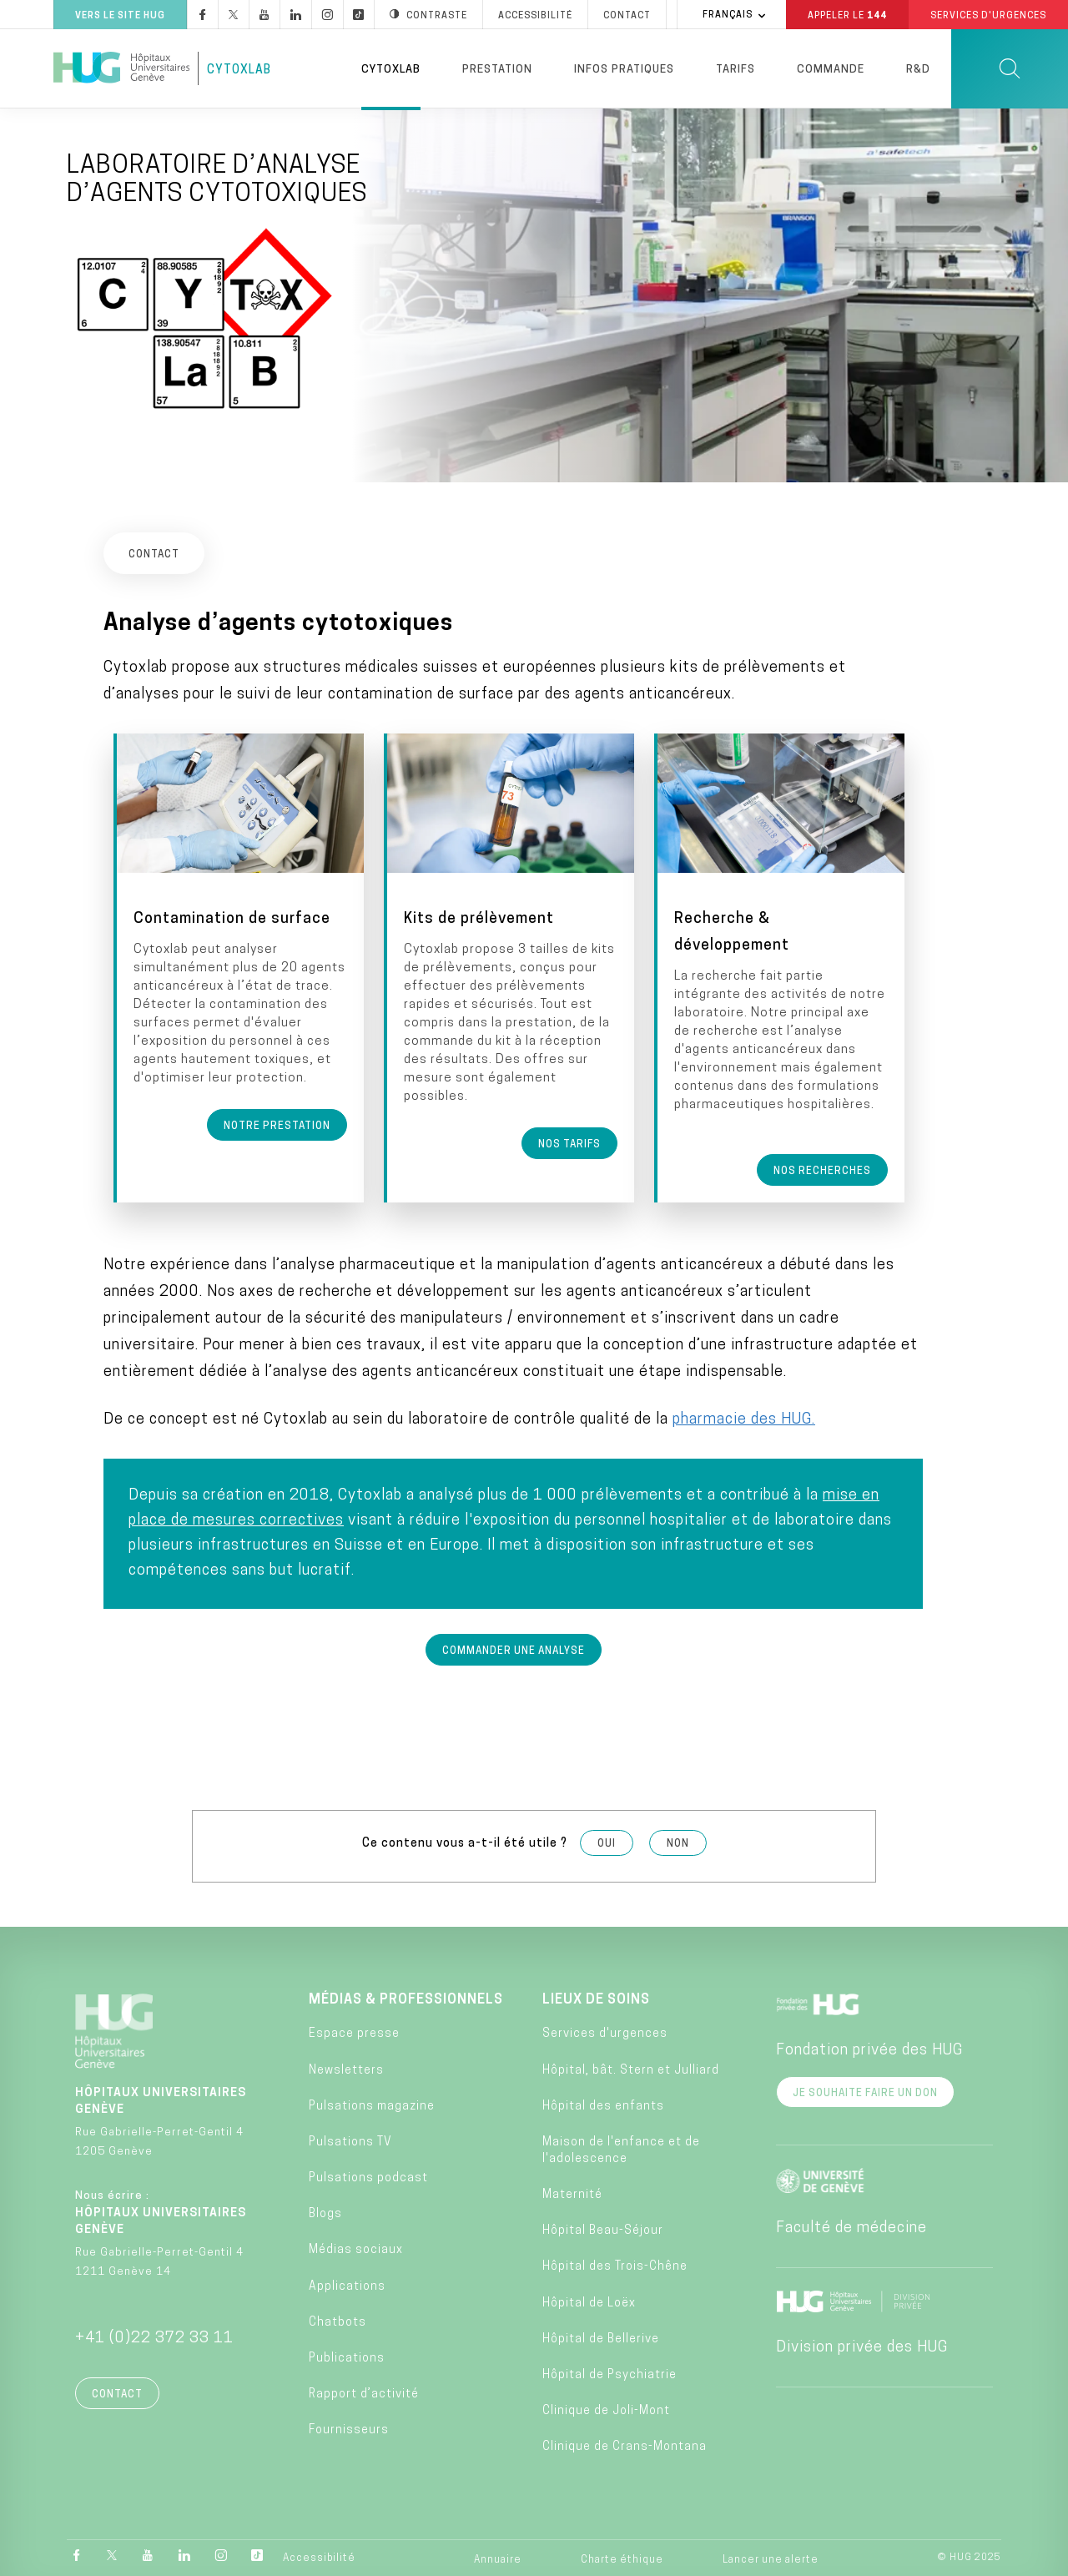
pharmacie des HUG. (744, 1418)
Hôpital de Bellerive (600, 2338)
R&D (918, 69)
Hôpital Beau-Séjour (602, 2229)
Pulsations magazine (372, 2105)
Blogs (325, 2212)
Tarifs (735, 69)
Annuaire (497, 2558)
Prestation (497, 69)
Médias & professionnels (406, 1998)
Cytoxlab (391, 69)
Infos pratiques (624, 69)
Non (678, 1842)
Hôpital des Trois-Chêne (615, 2266)
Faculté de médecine (851, 2227)
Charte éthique (622, 2558)
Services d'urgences (605, 2032)
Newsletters (346, 2069)
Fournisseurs (349, 2428)
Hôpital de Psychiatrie (609, 2373)
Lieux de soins (596, 1998)
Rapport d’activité (364, 2393)
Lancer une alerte (771, 2558)
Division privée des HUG (862, 2346)
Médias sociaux (356, 2249)
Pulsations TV (350, 2141)
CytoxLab (239, 70)
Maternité (572, 2193)
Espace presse (354, 2032)
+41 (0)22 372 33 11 (154, 2337)
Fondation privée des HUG (869, 2049)
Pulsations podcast (368, 2176)
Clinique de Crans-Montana (624, 2445)
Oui (606, 1842)
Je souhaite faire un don (865, 2092)
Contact (117, 2393)
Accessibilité (319, 2557)
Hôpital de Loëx (589, 2302)
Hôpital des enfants (603, 2105)
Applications (347, 2285)
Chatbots (337, 2321)
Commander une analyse (513, 1650)
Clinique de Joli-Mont (606, 2409)
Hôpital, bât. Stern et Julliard (630, 2069)
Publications (347, 2357)
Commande (830, 69)
